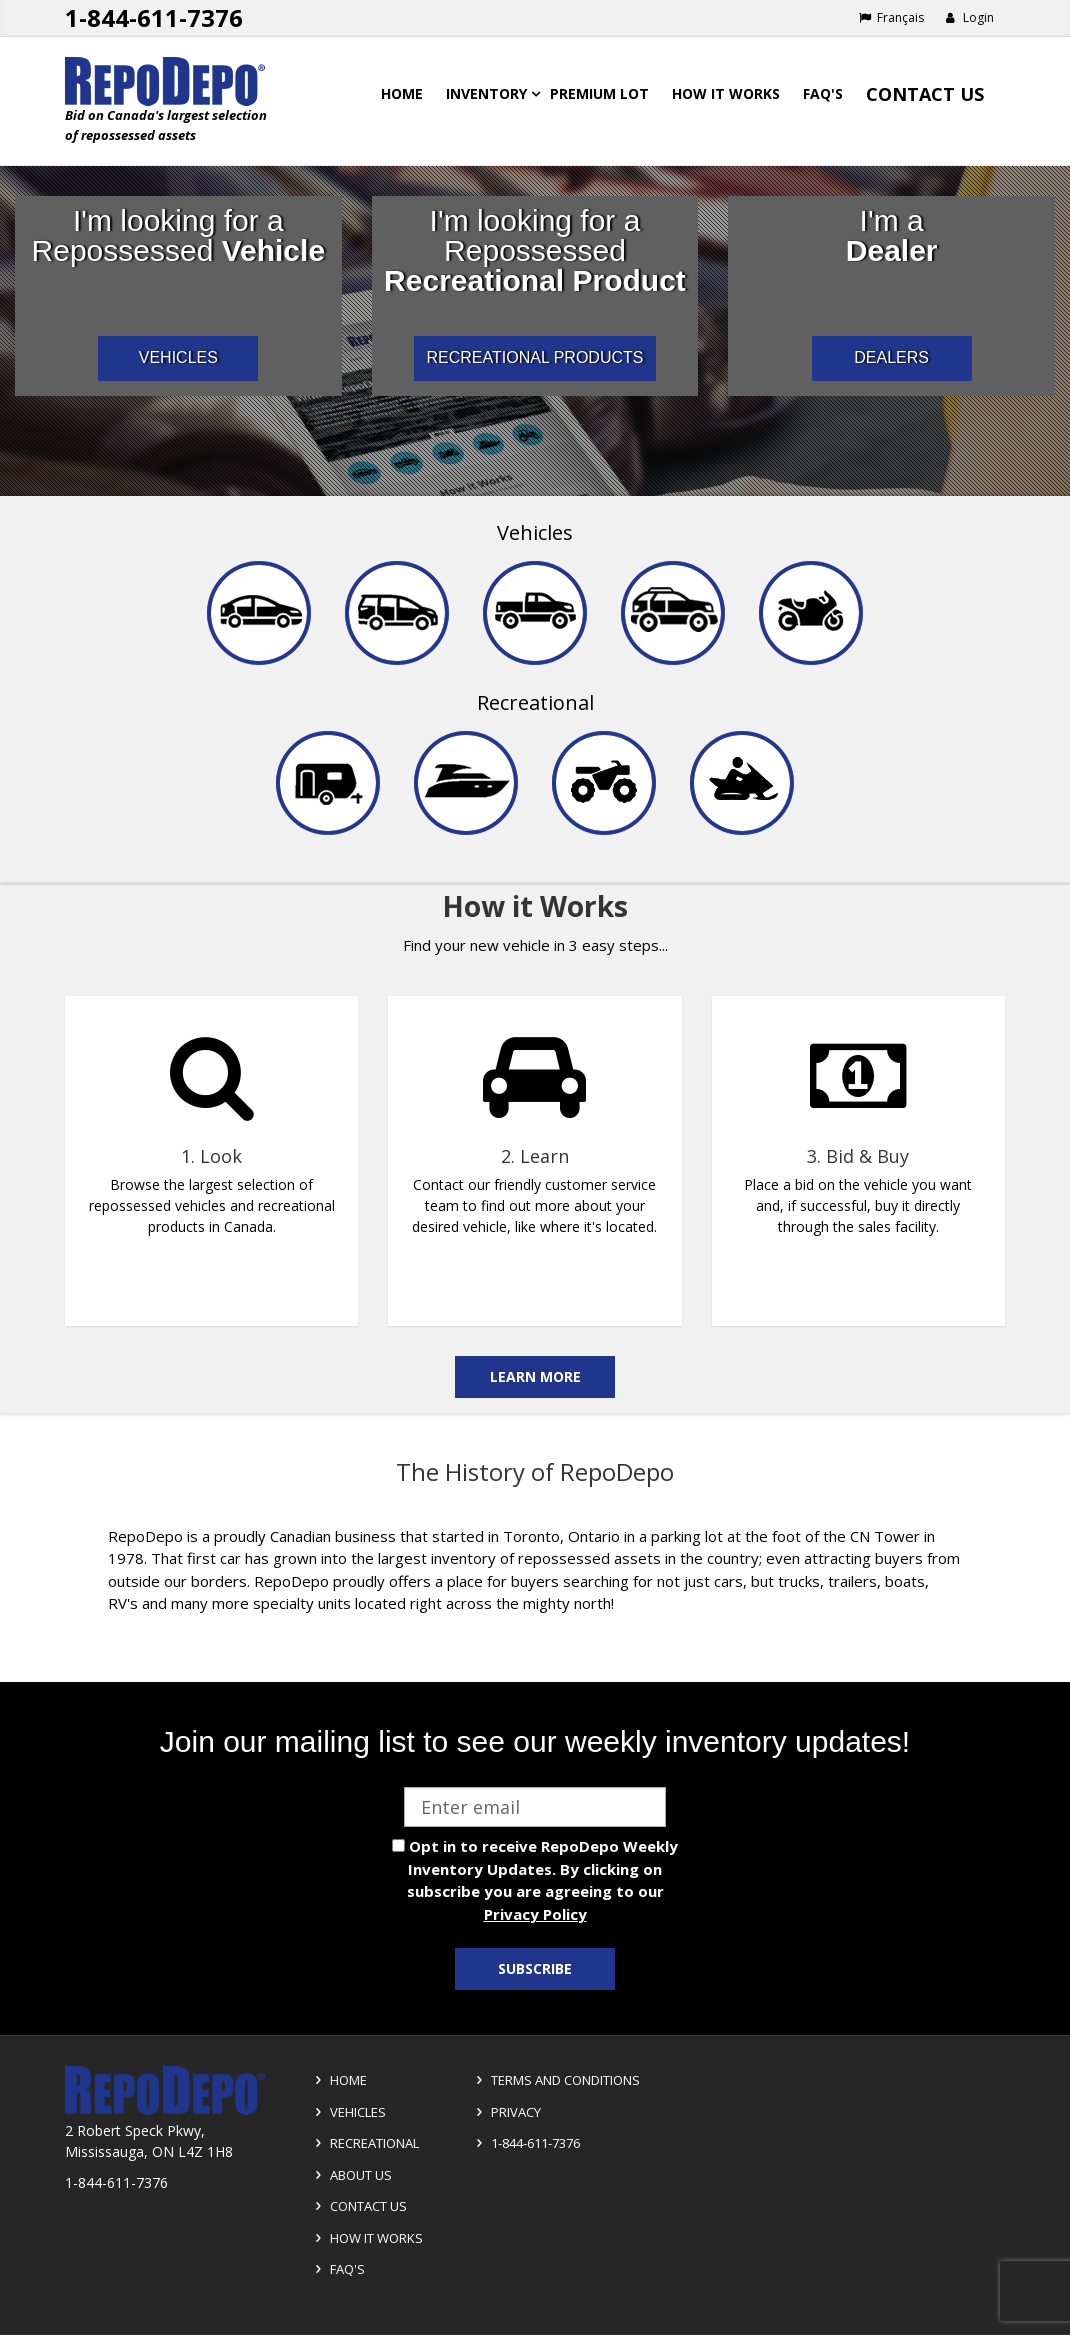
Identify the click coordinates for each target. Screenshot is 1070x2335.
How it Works (366, 2238)
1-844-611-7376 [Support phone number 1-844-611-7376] (154, 17)
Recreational (535, 702)
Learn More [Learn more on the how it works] (535, 1376)
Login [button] (969, 17)
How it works (726, 93)
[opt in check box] (398, 1845)
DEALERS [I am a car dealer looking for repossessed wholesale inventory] (891, 357)
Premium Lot (599, 93)
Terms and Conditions (555, 2080)
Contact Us (925, 94)
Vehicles (535, 532)
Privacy (505, 2112)
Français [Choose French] (891, 17)
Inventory (486, 93)
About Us (350, 2175)
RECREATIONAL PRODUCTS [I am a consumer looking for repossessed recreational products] (535, 357)
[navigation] (535, 690)
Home (402, 93)
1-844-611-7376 (525, 2143)
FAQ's (823, 93)
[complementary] (535, 1149)
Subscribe (535, 1968)
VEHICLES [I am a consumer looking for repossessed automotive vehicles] (178, 357)
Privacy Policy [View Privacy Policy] (535, 1914)
